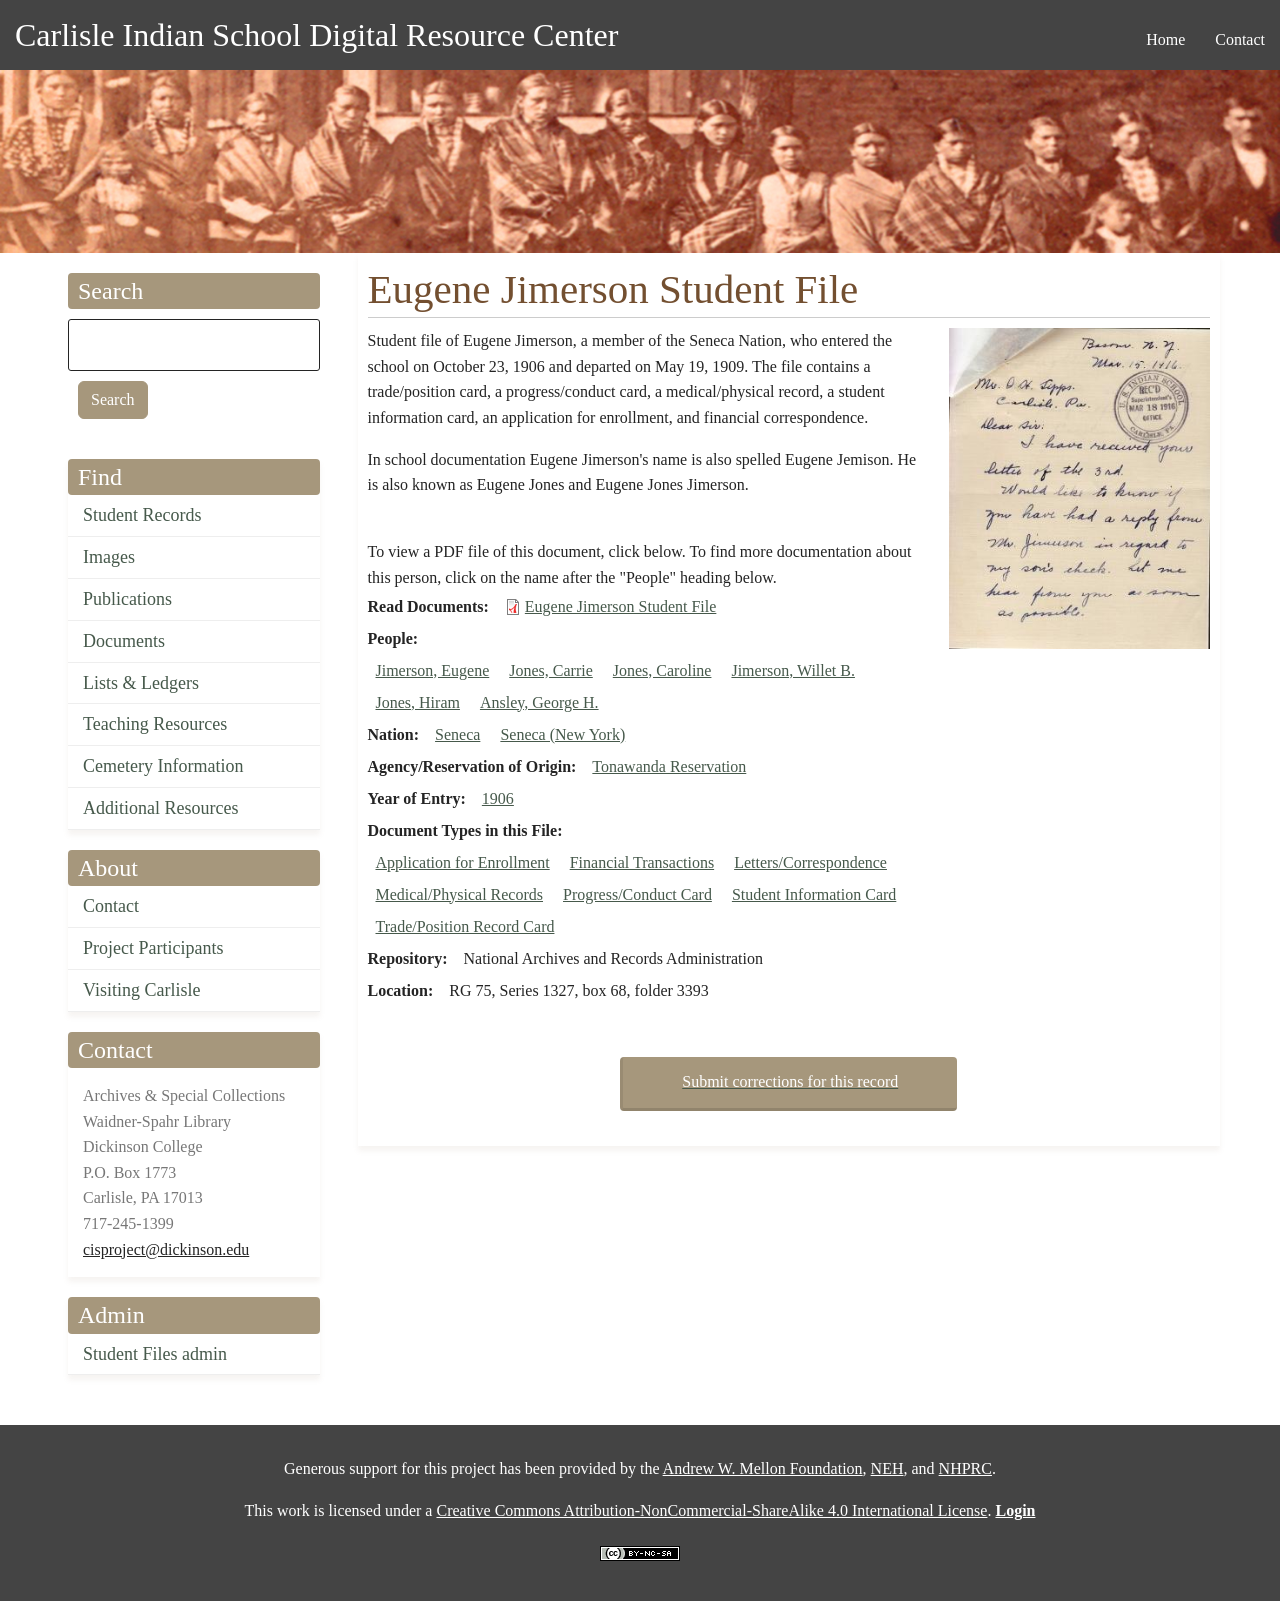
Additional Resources (160, 808)
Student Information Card (814, 894)
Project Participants (153, 948)
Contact (111, 906)
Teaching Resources (155, 724)
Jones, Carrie (551, 670)
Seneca (457, 734)
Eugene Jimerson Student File (621, 606)
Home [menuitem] (1165, 39)
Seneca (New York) (562, 734)
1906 (498, 798)
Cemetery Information (163, 766)
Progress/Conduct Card (637, 894)
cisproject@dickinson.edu (166, 1249)
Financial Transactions (642, 862)
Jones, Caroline (662, 670)
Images (109, 557)
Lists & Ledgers (141, 683)
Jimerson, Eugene (433, 670)
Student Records (142, 515)
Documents (124, 641)
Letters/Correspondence (810, 862)
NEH (887, 1468)
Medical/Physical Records (460, 894)
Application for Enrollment (463, 862)
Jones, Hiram (418, 702)
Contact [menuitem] (1240, 39)
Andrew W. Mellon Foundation (763, 1468)
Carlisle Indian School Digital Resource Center (316, 35)
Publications (127, 599)
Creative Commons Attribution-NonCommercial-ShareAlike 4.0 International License (711, 1510)
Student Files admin (155, 1354)
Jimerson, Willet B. (793, 670)
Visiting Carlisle (141, 990)
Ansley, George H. (539, 702)
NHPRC (965, 1468)
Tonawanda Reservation (669, 766)
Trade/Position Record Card (465, 926)
